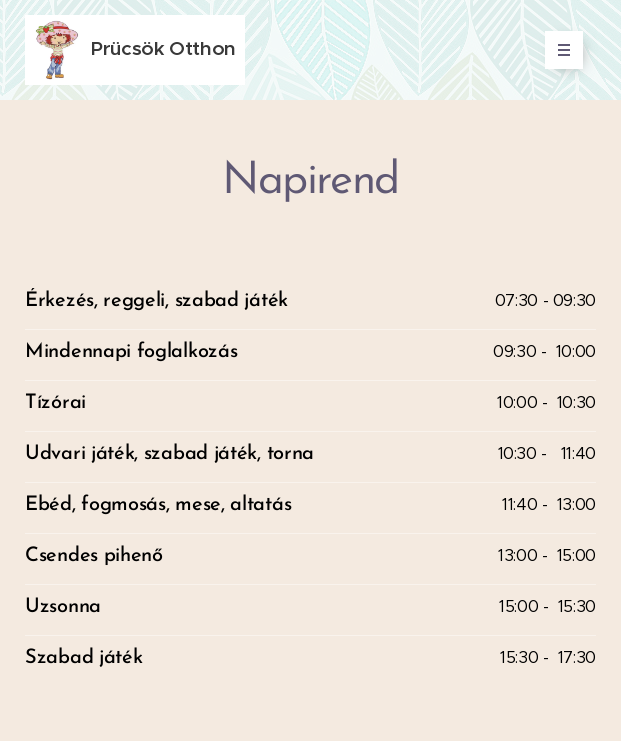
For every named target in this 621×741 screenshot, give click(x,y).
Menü (557, 50)
